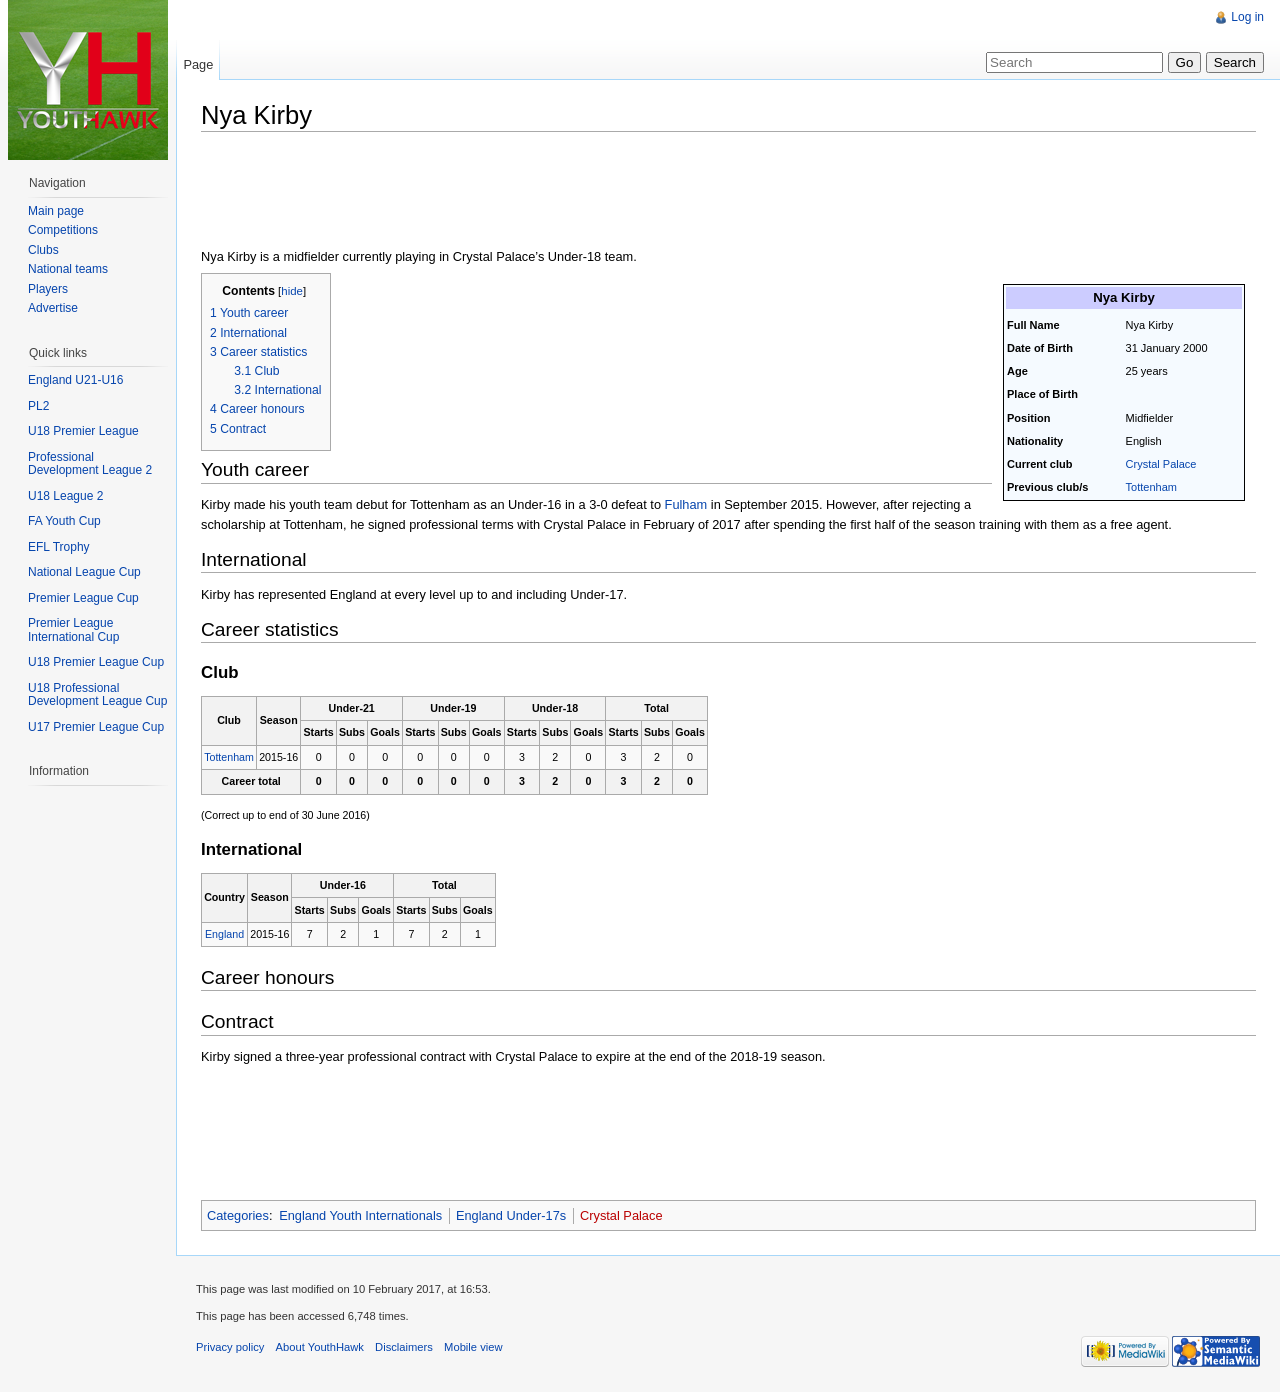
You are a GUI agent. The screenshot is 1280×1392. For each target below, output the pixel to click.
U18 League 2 (65, 496)
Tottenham (1151, 487)
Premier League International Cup (73, 630)
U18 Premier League (83, 431)
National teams (68, 269)
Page (198, 64)
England (224, 934)
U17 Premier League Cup (96, 727)
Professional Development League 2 (90, 464)
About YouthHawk (320, 1347)
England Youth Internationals (360, 1215)
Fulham (686, 504)
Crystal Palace (1161, 464)
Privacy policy (230, 1347)
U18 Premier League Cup (96, 662)
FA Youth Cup (64, 521)
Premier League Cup (83, 598)
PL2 (38, 406)
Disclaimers (404, 1347)
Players (48, 289)
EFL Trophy (59, 547)
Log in (1247, 17)
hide (292, 291)
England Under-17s (511, 1215)
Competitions (63, 230)
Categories (238, 1215)
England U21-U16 (75, 380)
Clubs (43, 250)
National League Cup (84, 572)
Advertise (53, 308)
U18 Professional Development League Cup (97, 695)
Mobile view (473, 1347)
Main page (56, 211)
